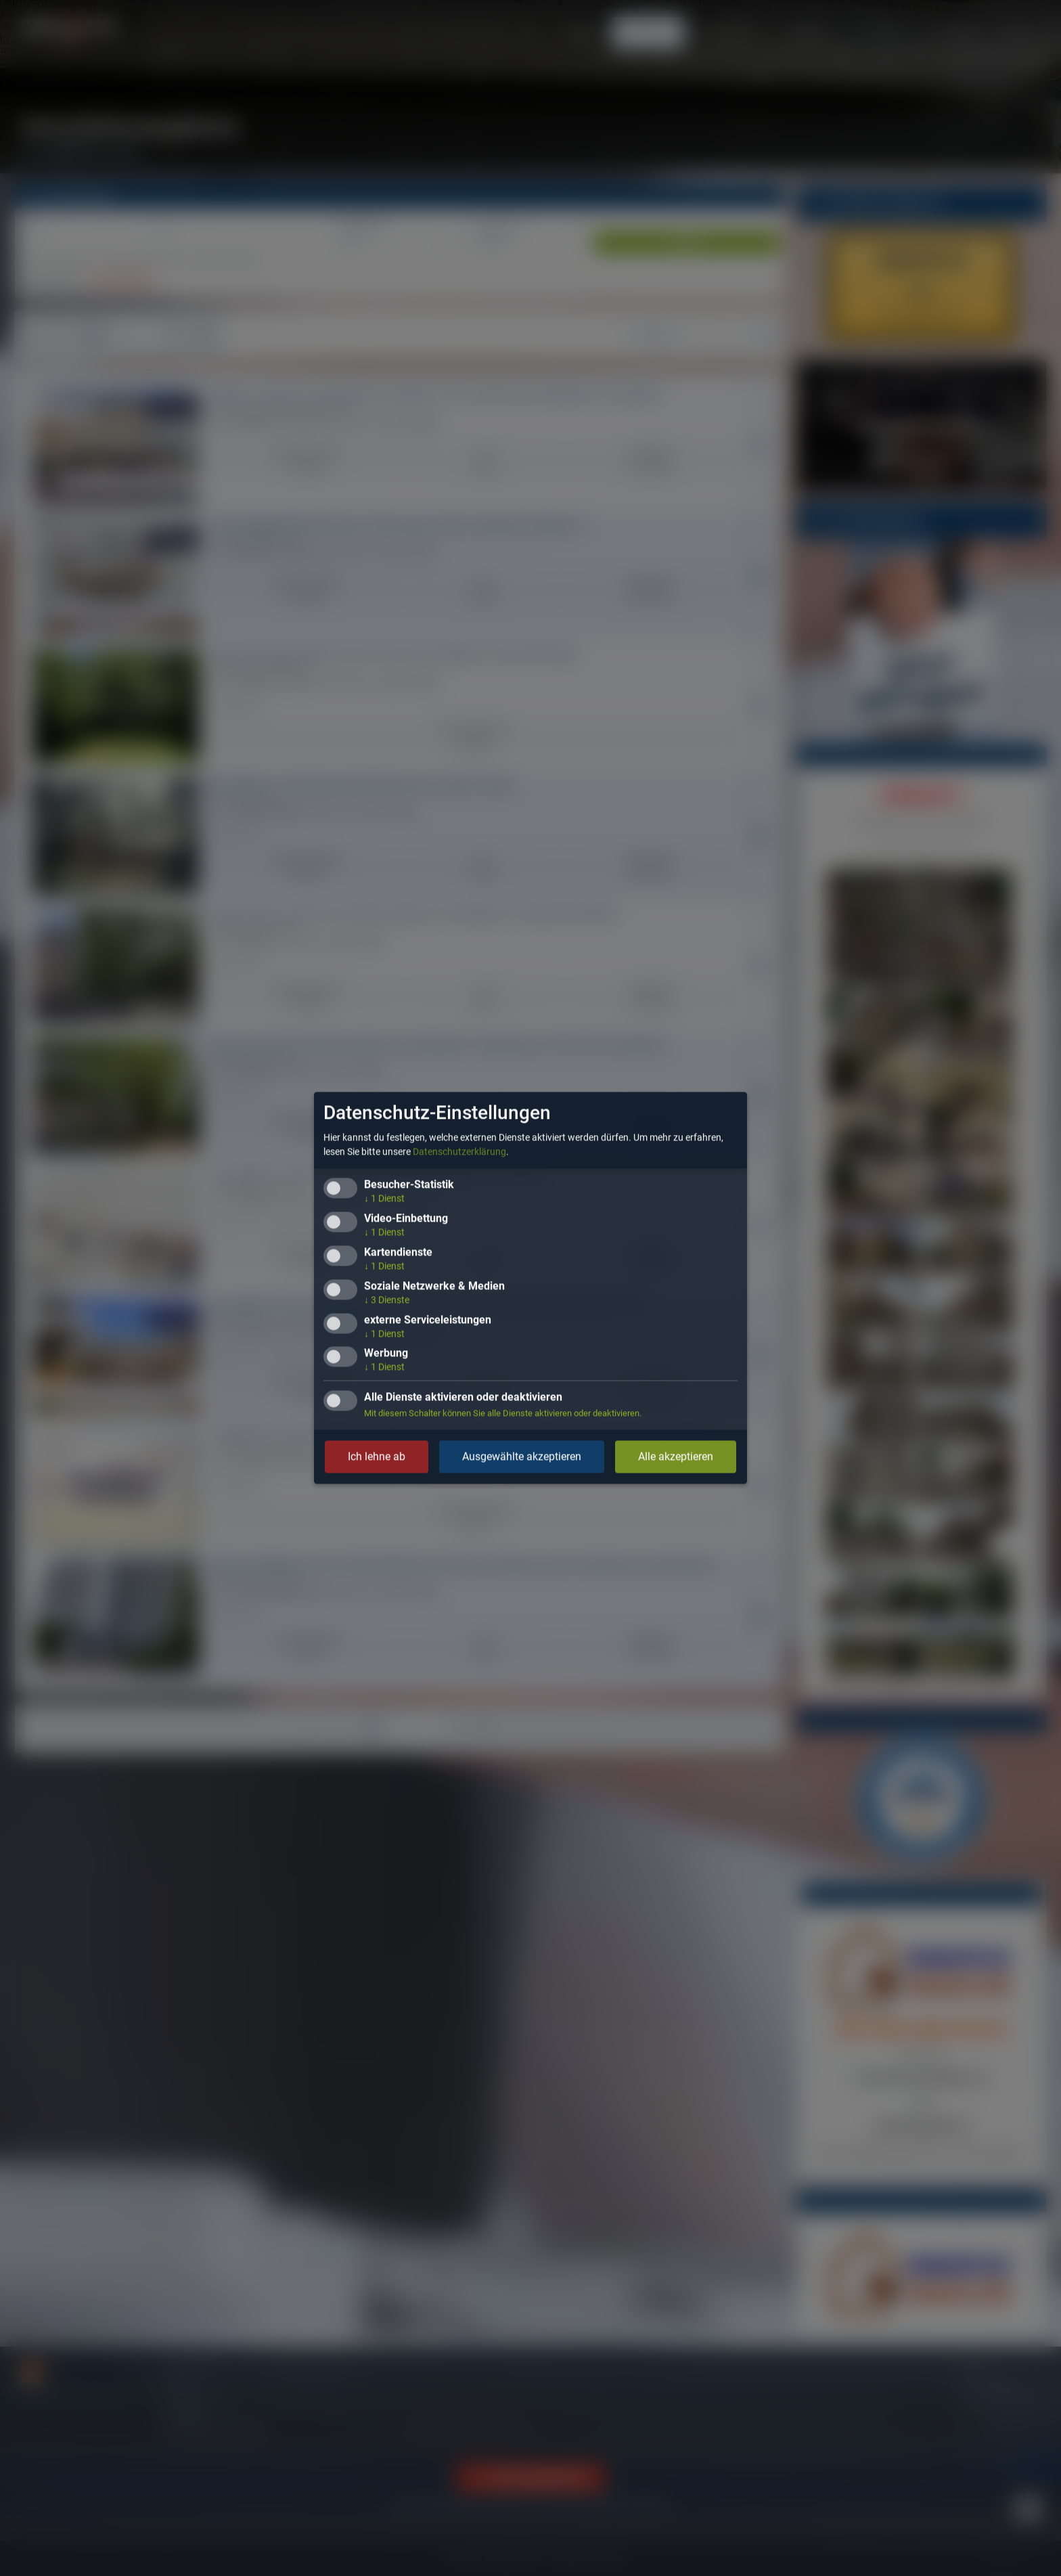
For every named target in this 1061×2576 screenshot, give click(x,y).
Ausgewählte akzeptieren (521, 1456)
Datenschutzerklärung (459, 1152)
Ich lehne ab (376, 1456)
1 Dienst (384, 1198)
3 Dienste (386, 1299)
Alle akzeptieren (675, 1456)
